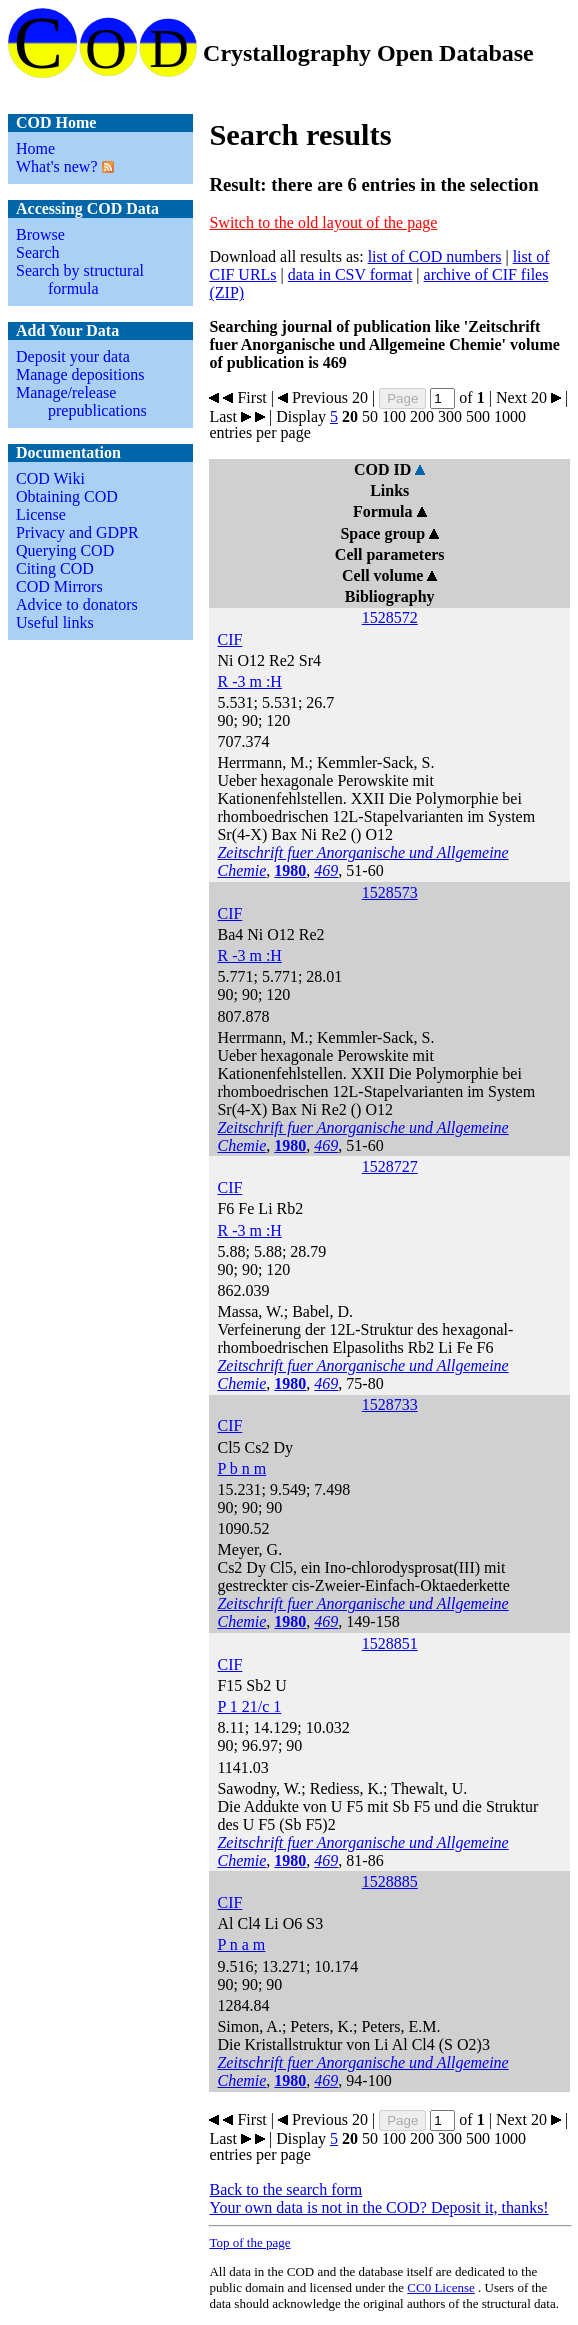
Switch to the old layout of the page (323, 222)
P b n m (241, 1468)
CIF (229, 639)
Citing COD (55, 568)
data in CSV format (350, 274)
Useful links (55, 622)
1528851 (390, 1643)
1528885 (390, 1881)
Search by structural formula (80, 279)
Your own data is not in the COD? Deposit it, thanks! (378, 2207)
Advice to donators (77, 604)
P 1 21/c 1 (249, 1706)
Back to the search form (285, 2189)
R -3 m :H (249, 681)
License (41, 514)
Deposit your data (73, 356)
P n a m (241, 1944)
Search (38, 252)
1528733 (390, 1404)
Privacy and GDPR (77, 532)
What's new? (57, 166)
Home (35, 148)
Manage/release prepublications (81, 401)
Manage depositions (80, 374)
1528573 (390, 892)
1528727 (390, 1166)
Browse (40, 234)
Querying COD (65, 550)
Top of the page (249, 2242)
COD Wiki (50, 478)
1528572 (390, 617)
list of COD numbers (435, 256)
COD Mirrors (59, 586)
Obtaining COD (67, 496)
